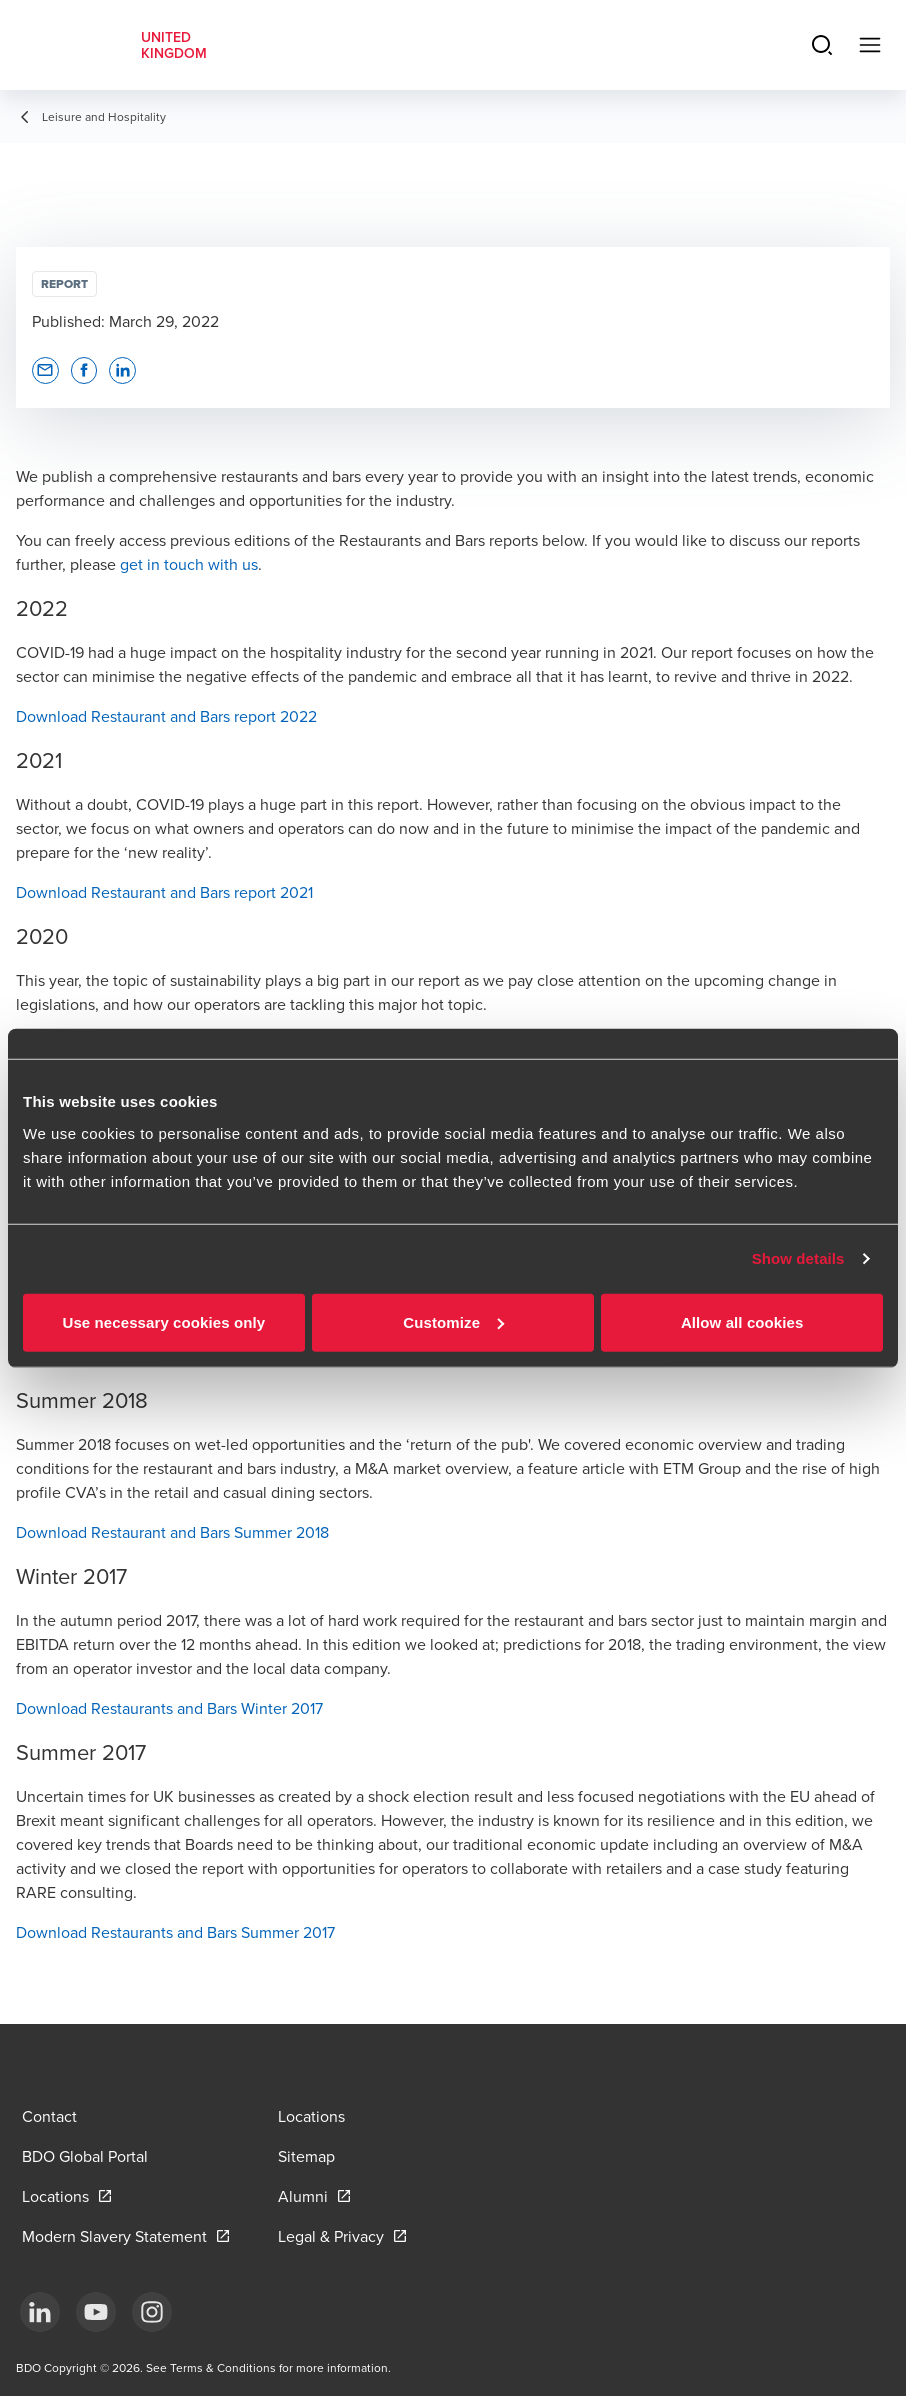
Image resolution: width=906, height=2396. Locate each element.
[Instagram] (152, 2312)
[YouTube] (96, 2312)
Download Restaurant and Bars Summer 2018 (172, 1532)
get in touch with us (189, 564)
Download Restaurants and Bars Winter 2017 (169, 1708)
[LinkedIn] (40, 2312)
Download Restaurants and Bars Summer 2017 (175, 1932)
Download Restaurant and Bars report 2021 (164, 892)
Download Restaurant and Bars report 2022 (166, 716)
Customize (453, 1321)
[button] (45, 370)
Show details (798, 1258)
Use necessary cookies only (163, 1321)
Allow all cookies (742, 1321)
